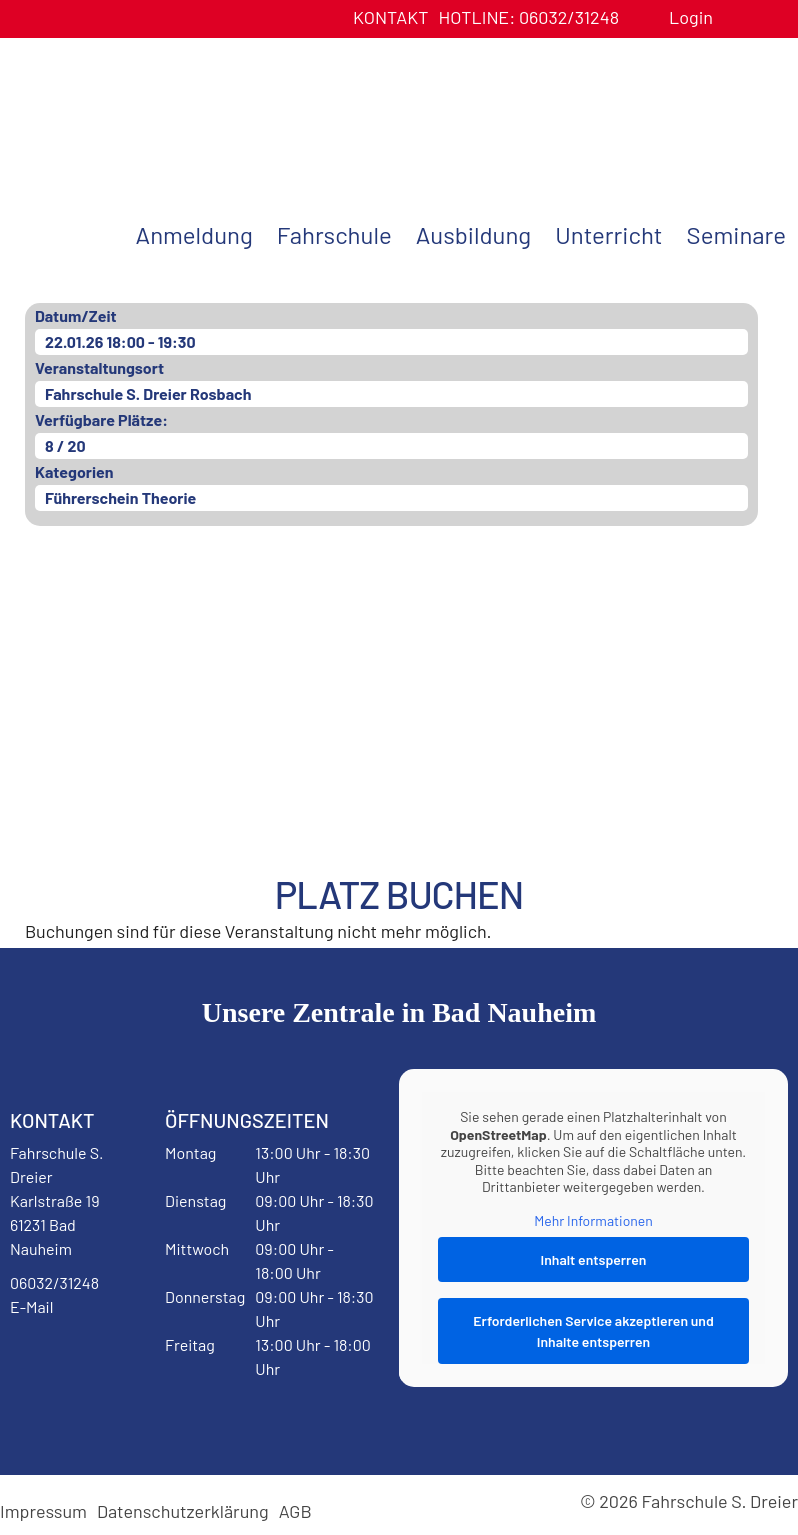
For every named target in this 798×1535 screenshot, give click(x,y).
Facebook (59, 1358)
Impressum (43, 1511)
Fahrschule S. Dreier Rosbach (148, 393)
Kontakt (391, 17)
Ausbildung (473, 234)
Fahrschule (334, 234)
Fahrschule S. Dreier (125, 113)
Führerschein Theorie (120, 497)
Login (691, 17)
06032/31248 (528, 17)
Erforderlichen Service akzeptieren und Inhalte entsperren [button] (593, 1332)
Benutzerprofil (735, 17)
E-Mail (31, 1306)
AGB (295, 1511)
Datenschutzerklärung (183, 1511)
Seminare (736, 234)
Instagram (59, 1416)
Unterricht (608, 234)
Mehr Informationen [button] (593, 1220)
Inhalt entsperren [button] (594, 1260)
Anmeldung (194, 234)
